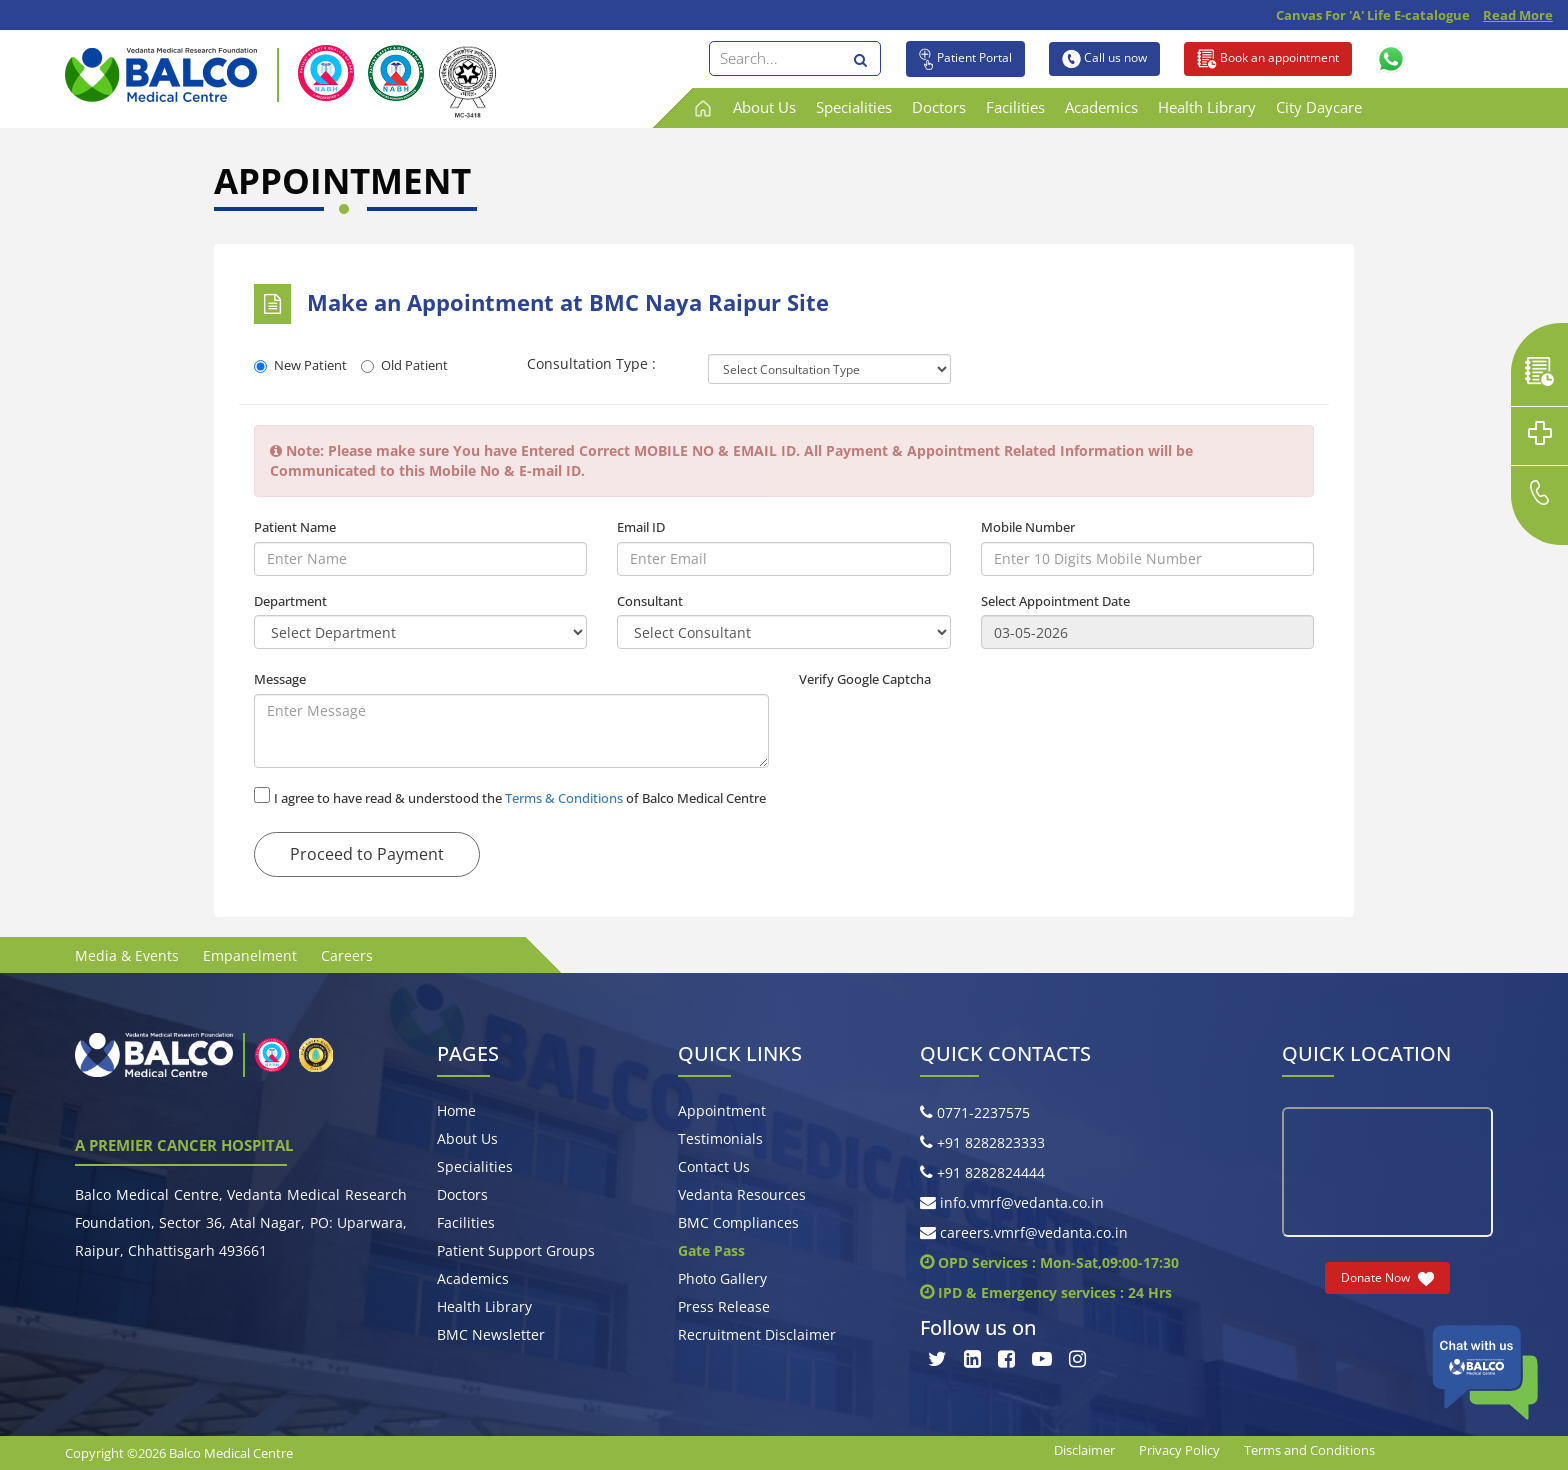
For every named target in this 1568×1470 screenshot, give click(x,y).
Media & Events (127, 955)
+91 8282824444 (982, 1172)
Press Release (724, 1306)
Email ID (641, 527)
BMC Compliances (738, 1222)
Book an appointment (1268, 59)
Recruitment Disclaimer (757, 1334)
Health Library (1207, 107)
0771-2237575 (975, 1112)
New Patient (300, 365)
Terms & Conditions (564, 798)
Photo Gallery (722, 1278)
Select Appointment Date (1055, 601)
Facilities (1015, 107)
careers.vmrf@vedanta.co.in (1024, 1232)
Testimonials (720, 1138)
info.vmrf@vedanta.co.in (1012, 1202)
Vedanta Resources (742, 1194)
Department (290, 601)
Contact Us (714, 1166)
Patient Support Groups (516, 1250)
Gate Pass (711, 1250)
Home (456, 1110)
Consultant (650, 601)
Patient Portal (965, 59)
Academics (1101, 107)
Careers (347, 955)
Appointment (722, 1110)
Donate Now (1387, 1278)
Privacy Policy (1179, 1450)
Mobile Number (1028, 527)
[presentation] (951, 733)
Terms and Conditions (1309, 1450)
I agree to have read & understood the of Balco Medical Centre (520, 798)
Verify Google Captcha (865, 679)
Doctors (939, 107)
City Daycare (1319, 107)
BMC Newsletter (491, 1334)
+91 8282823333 (982, 1142)
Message (280, 679)
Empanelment (250, 955)
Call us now (1104, 59)
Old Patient (404, 365)
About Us (764, 107)
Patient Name (295, 527)
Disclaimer (1084, 1450)
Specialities (854, 107)
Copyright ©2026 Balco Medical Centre (179, 1453)
